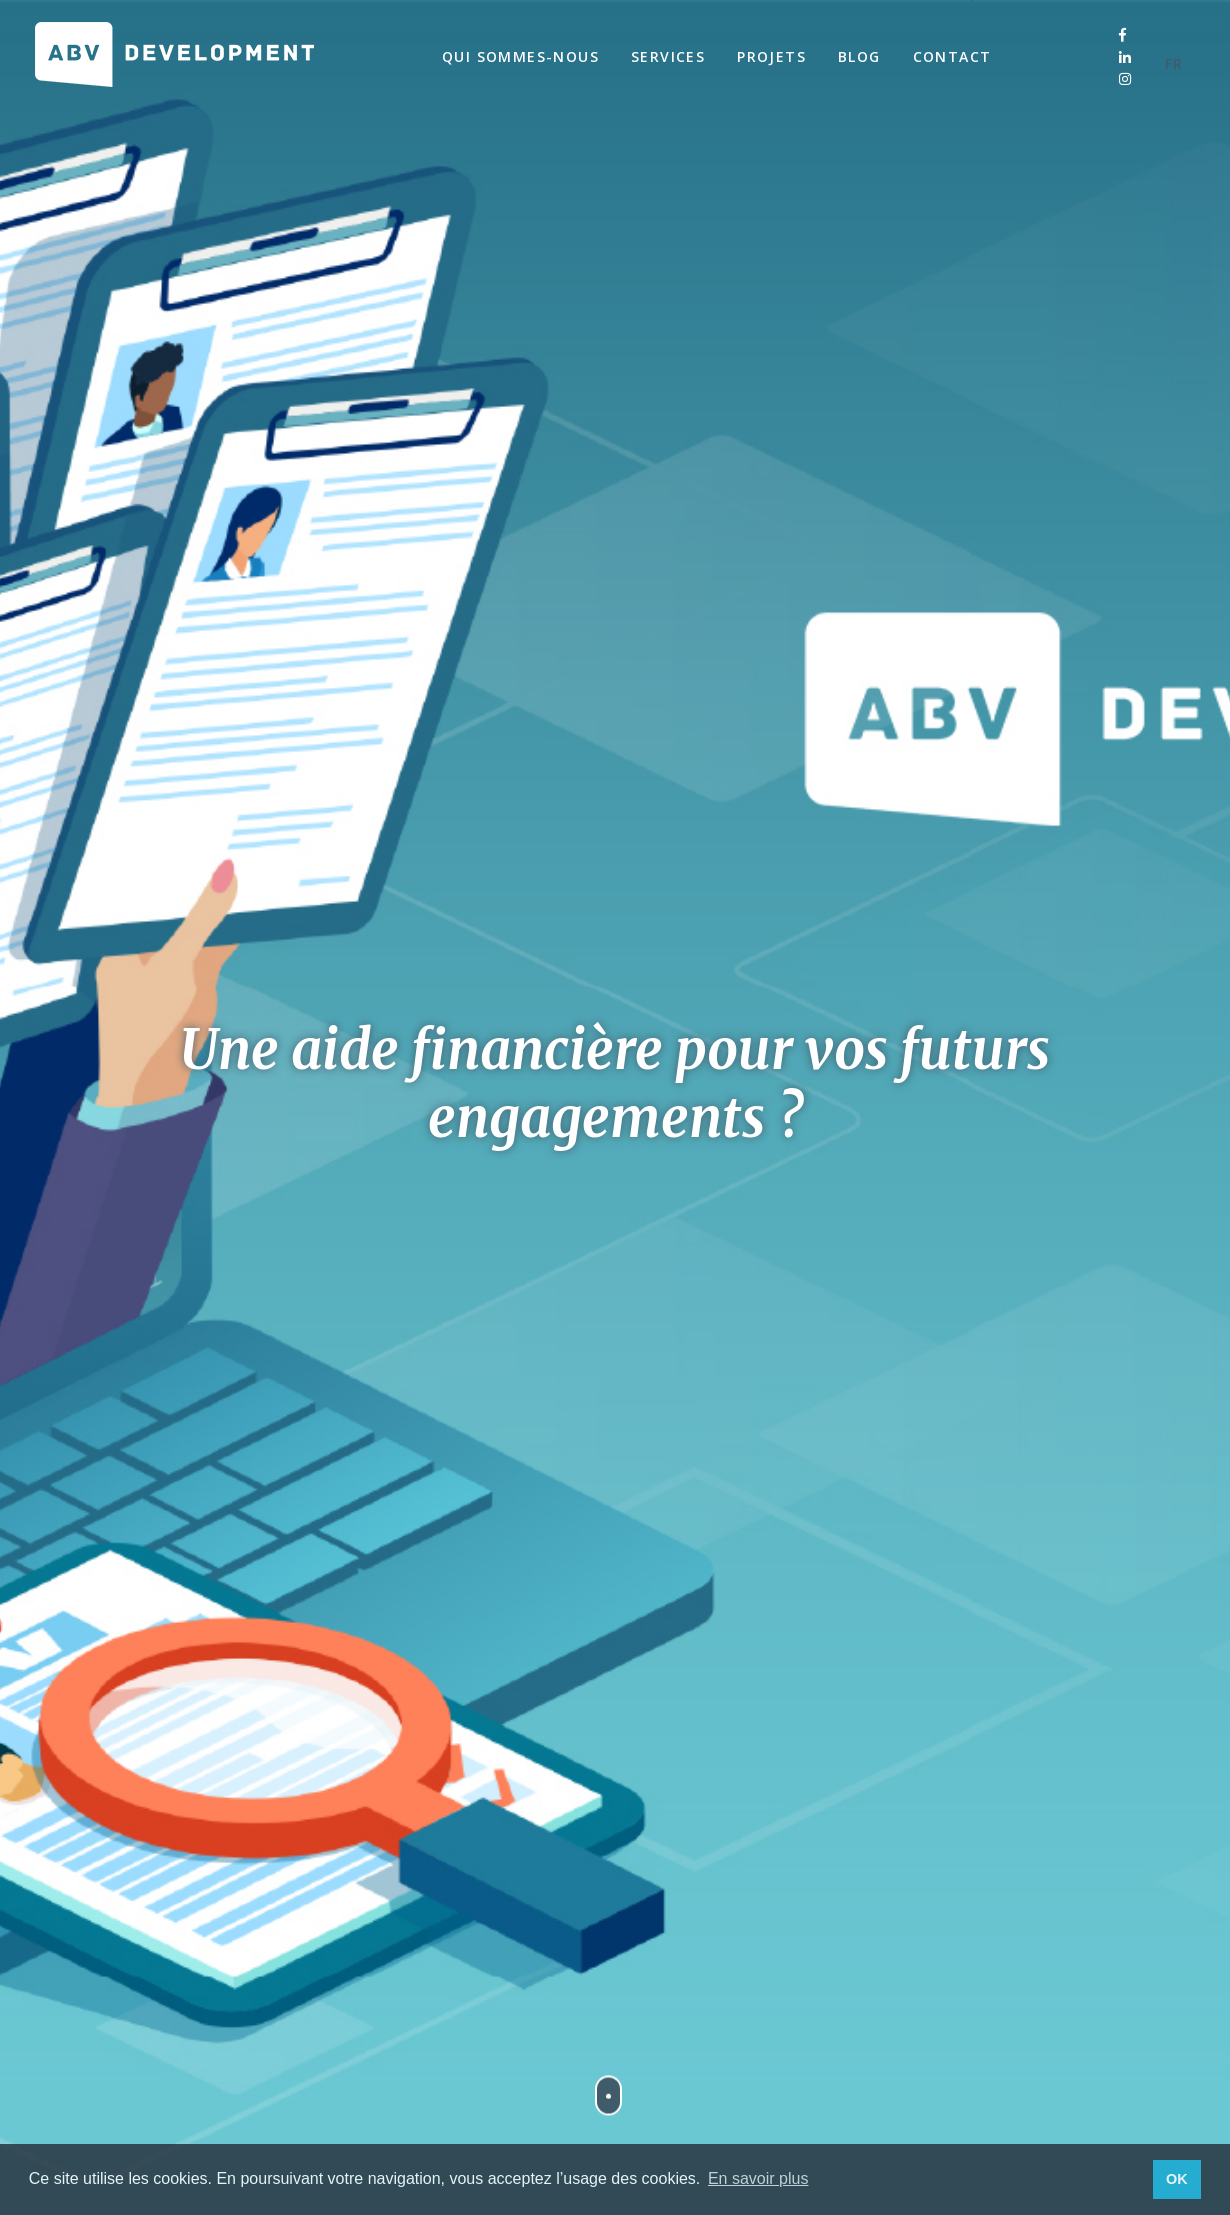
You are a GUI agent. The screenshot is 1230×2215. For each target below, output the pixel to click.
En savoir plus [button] (758, 2178)
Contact (952, 56)
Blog (859, 56)
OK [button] (1177, 2179)
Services (668, 56)
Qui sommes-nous (520, 56)
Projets (771, 56)
